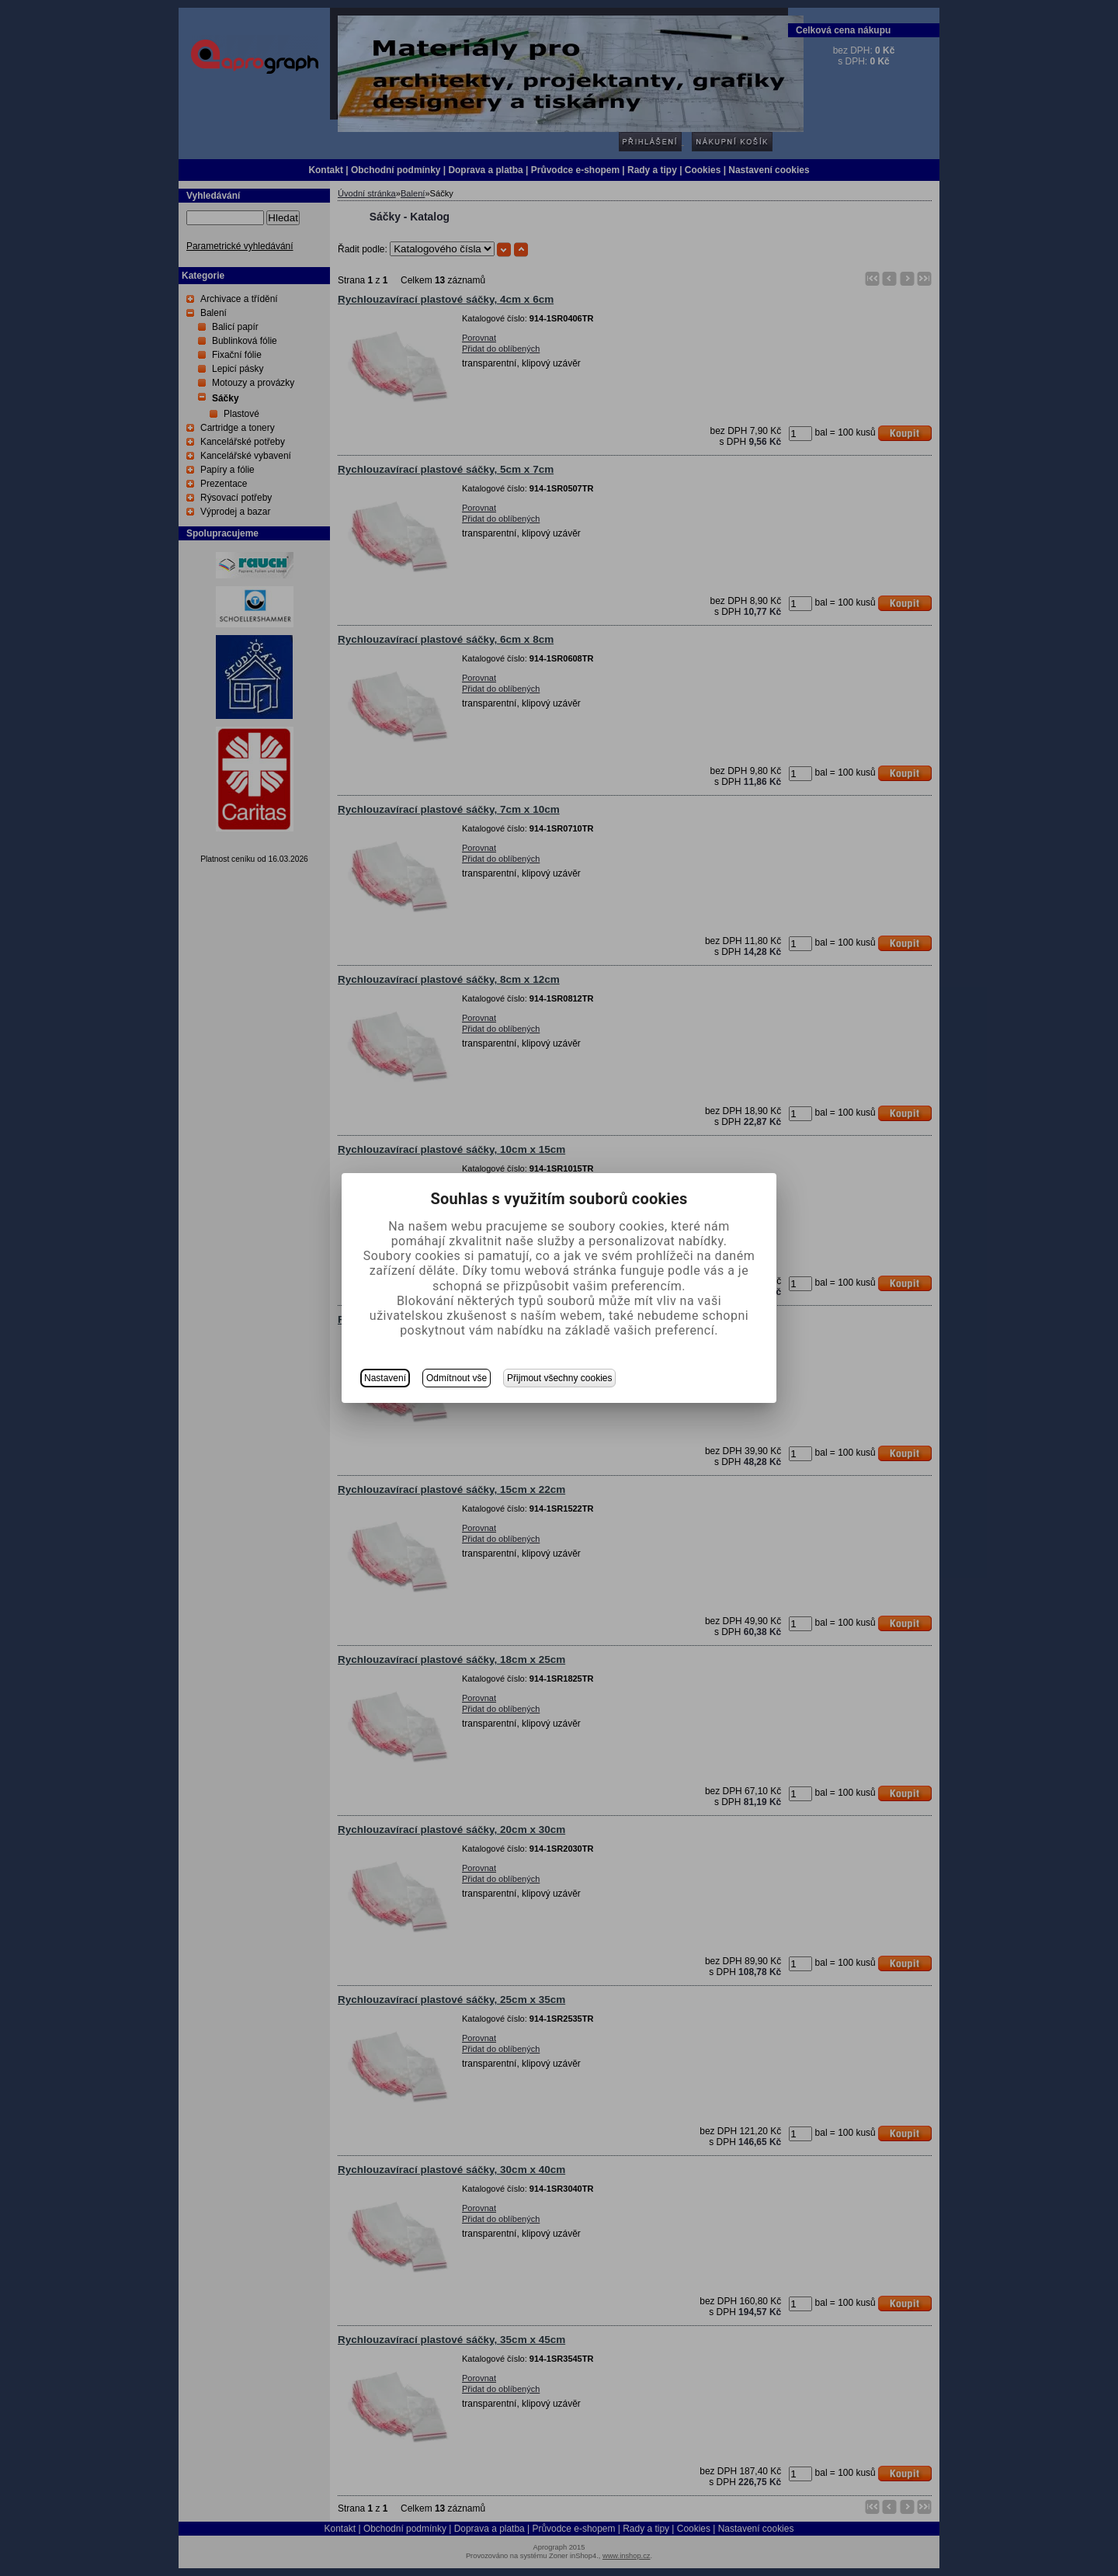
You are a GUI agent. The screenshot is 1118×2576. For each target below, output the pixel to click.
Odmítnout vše (456, 1378)
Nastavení (385, 1378)
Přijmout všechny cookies (559, 1378)
